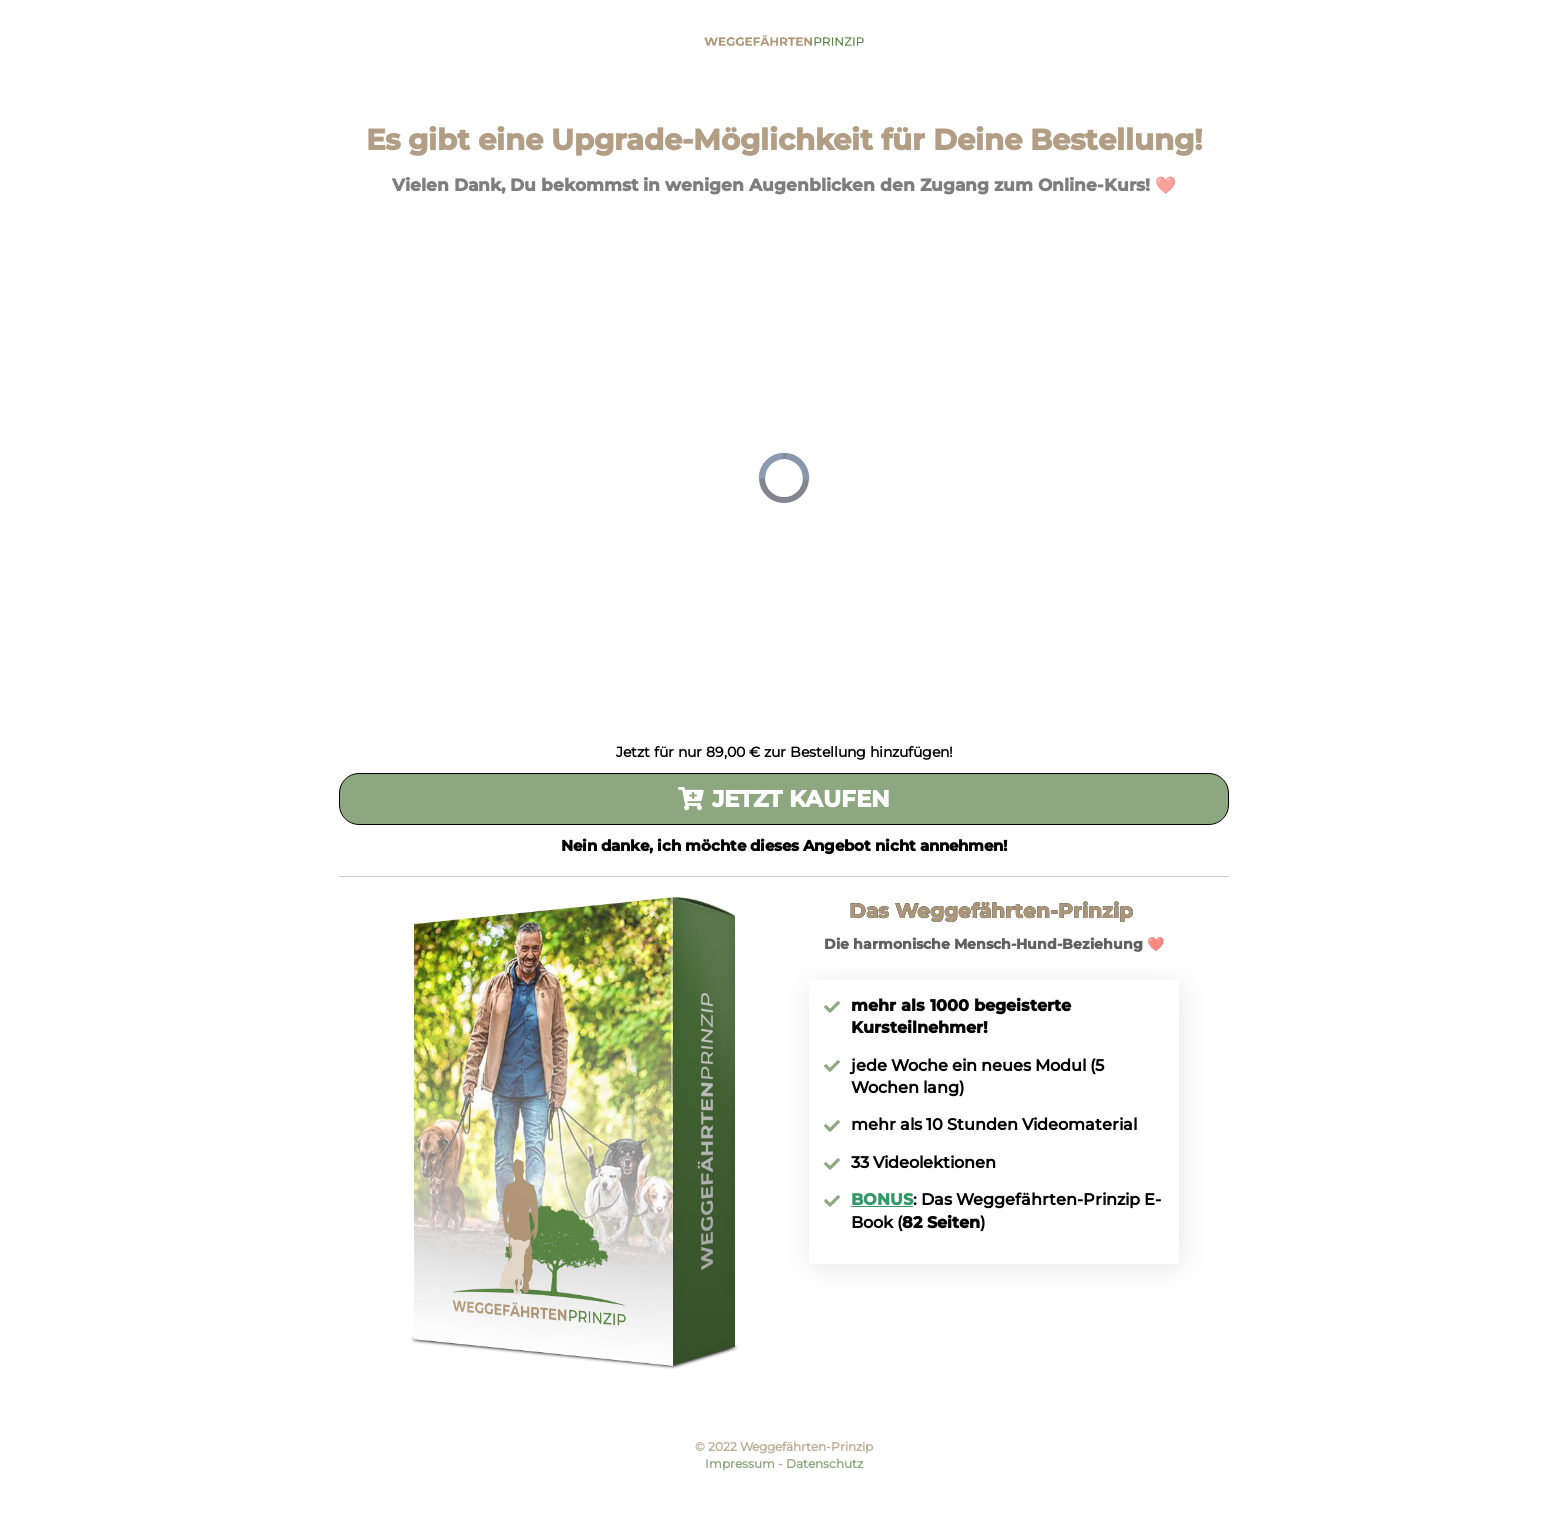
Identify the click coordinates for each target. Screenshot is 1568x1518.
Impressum (740, 1463)
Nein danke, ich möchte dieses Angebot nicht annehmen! (784, 845)
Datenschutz (824, 1463)
